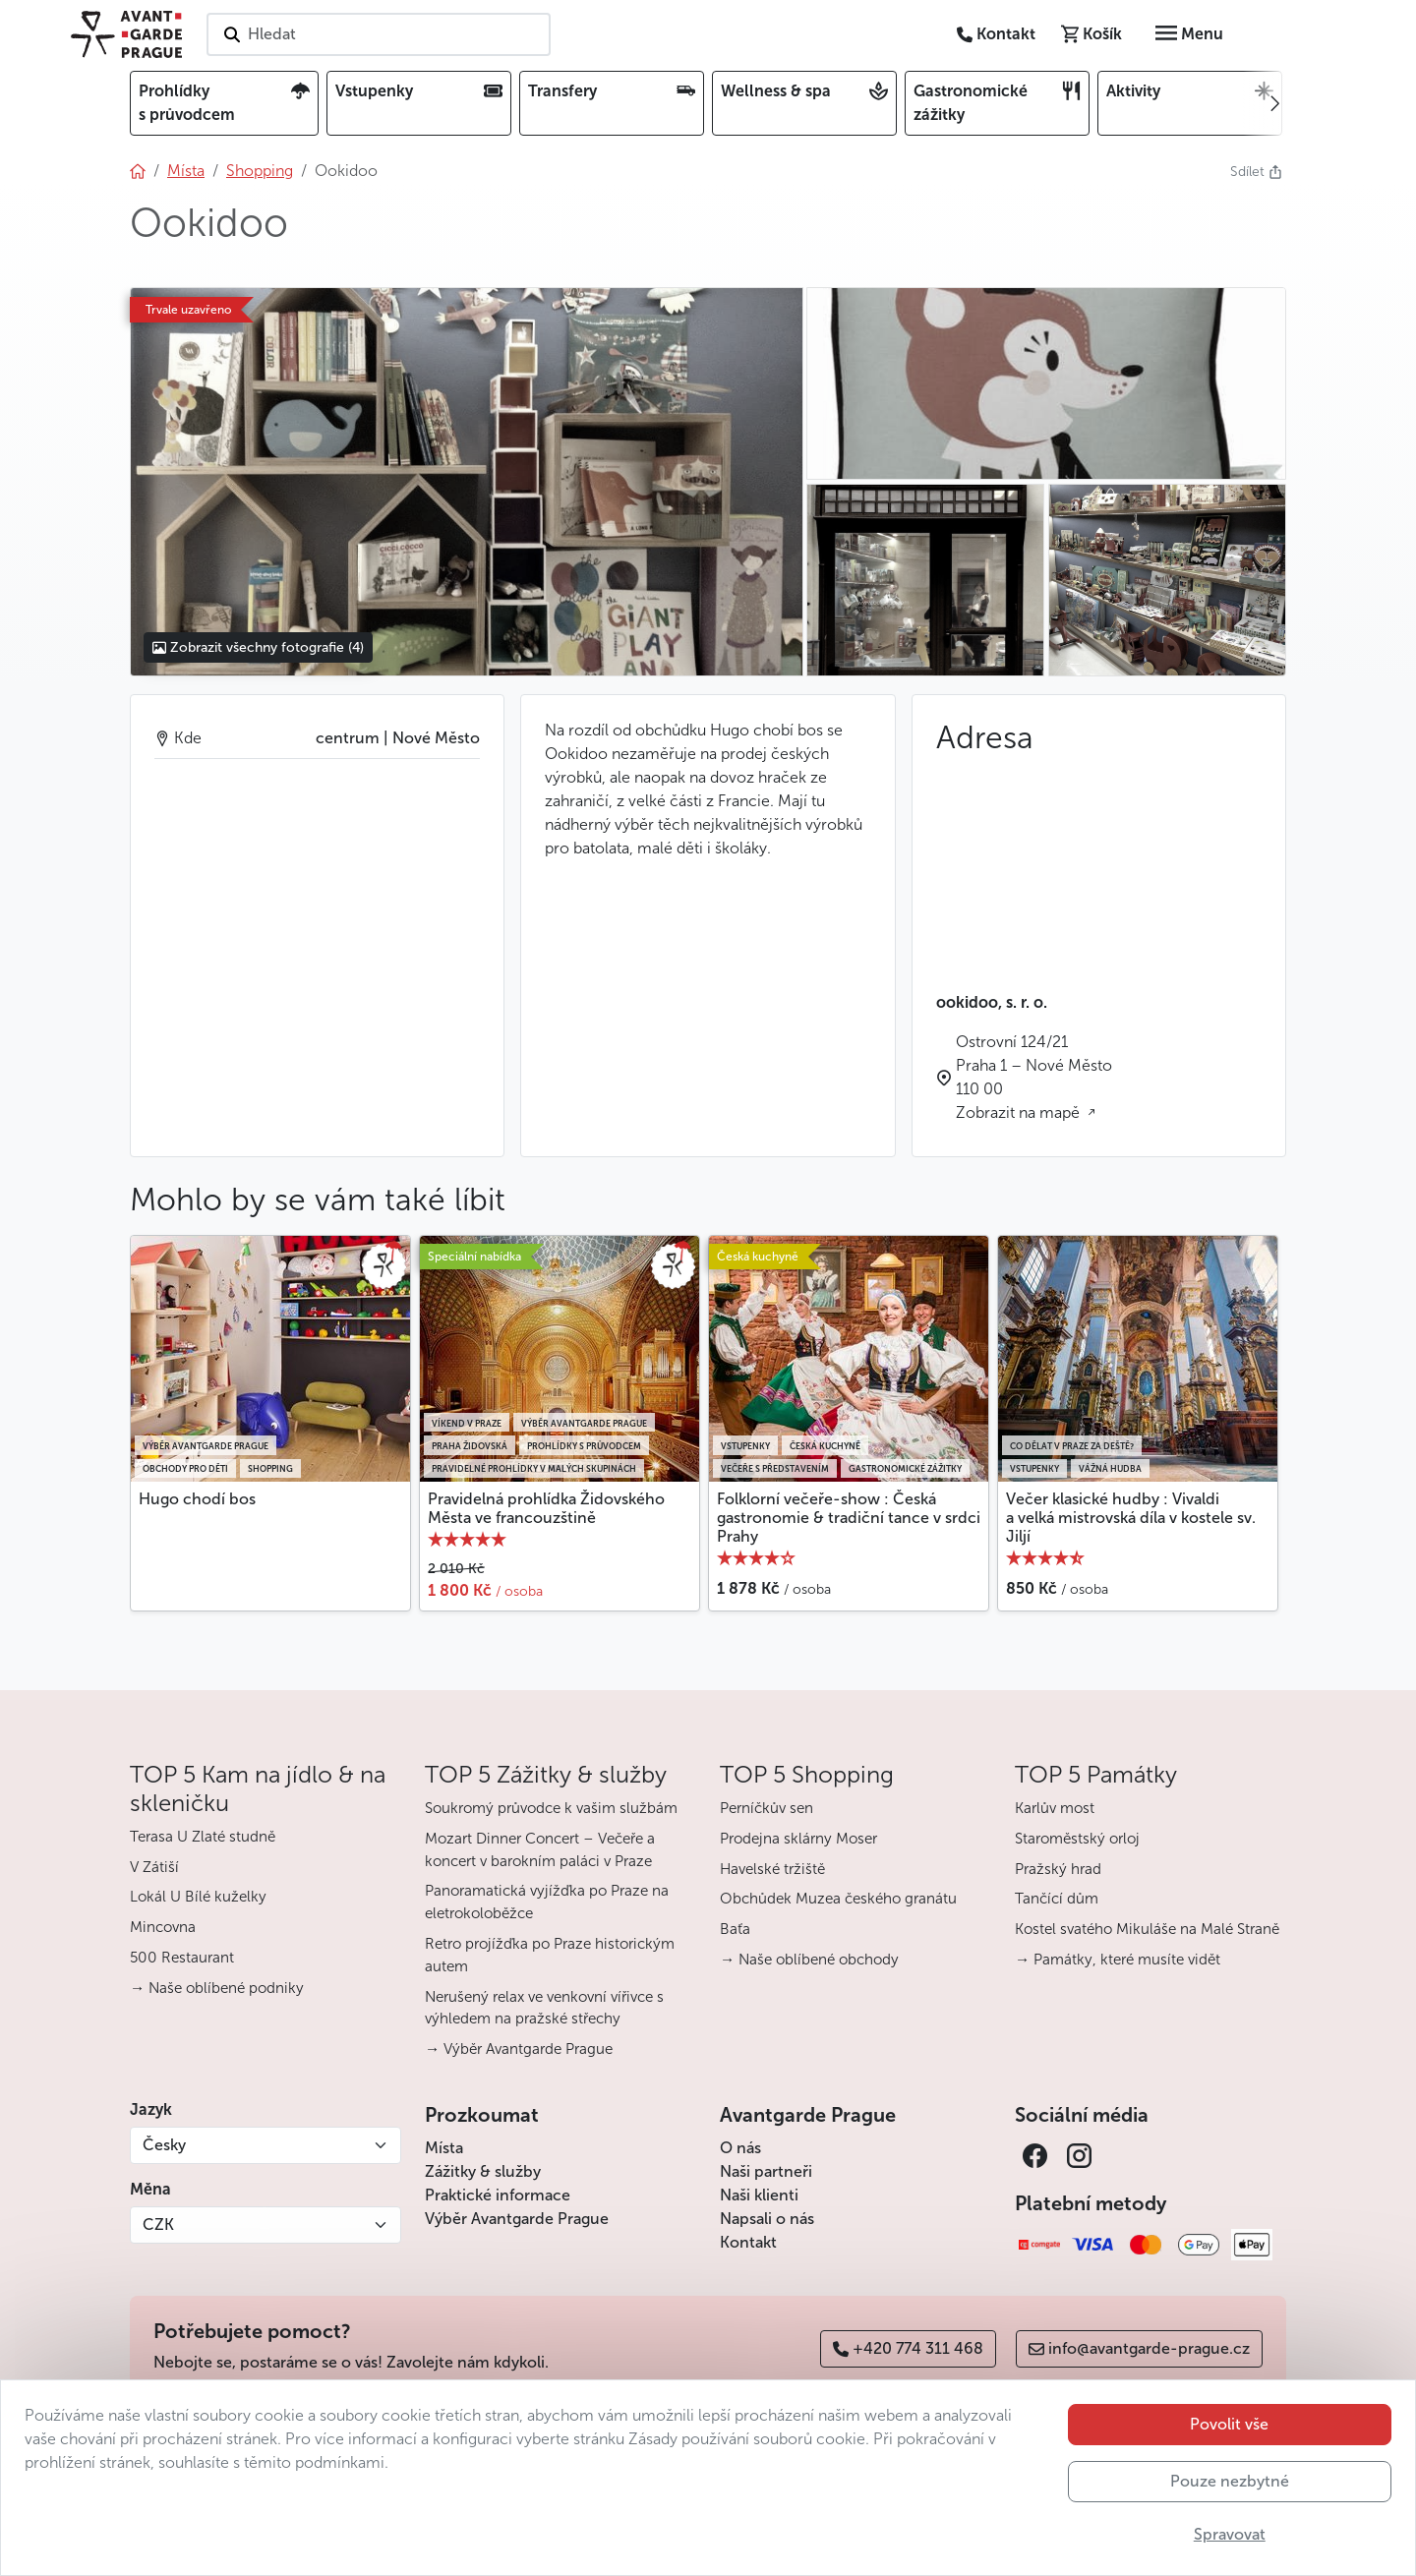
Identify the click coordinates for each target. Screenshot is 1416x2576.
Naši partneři (766, 2171)
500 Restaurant (182, 1957)
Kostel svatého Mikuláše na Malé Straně (1147, 1929)
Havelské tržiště (772, 1869)
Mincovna (163, 1927)
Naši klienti (759, 2195)
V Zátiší (154, 1867)
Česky (164, 2145)
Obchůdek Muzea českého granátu (838, 1898)
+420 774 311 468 (908, 2348)
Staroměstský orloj (1077, 1838)
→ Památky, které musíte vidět (1117, 1959)
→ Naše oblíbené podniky (217, 1988)
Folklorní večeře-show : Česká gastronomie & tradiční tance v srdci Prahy (848, 1518)
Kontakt (748, 2242)
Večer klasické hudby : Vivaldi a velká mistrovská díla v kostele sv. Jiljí (1131, 1518)
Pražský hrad (1058, 1869)
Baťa (735, 1929)
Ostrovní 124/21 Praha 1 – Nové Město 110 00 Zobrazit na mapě (1034, 1077)
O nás (740, 2147)
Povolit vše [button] (1229, 2424)
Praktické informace (497, 2195)
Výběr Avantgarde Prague (517, 2218)
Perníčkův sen (766, 1808)
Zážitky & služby (483, 2171)
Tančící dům (1056, 1898)
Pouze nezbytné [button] (1229, 2481)
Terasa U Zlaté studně (202, 1836)
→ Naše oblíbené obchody (809, 1959)
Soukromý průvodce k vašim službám (551, 1808)
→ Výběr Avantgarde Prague (519, 2049)
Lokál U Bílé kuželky (198, 1896)
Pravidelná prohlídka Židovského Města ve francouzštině (546, 1508)
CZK (158, 2224)
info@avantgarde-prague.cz (1139, 2348)
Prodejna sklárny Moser (798, 1838)
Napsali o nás (767, 2218)
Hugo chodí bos (197, 1499)
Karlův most (1054, 1808)
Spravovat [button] (1230, 2534)
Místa (444, 2147)
